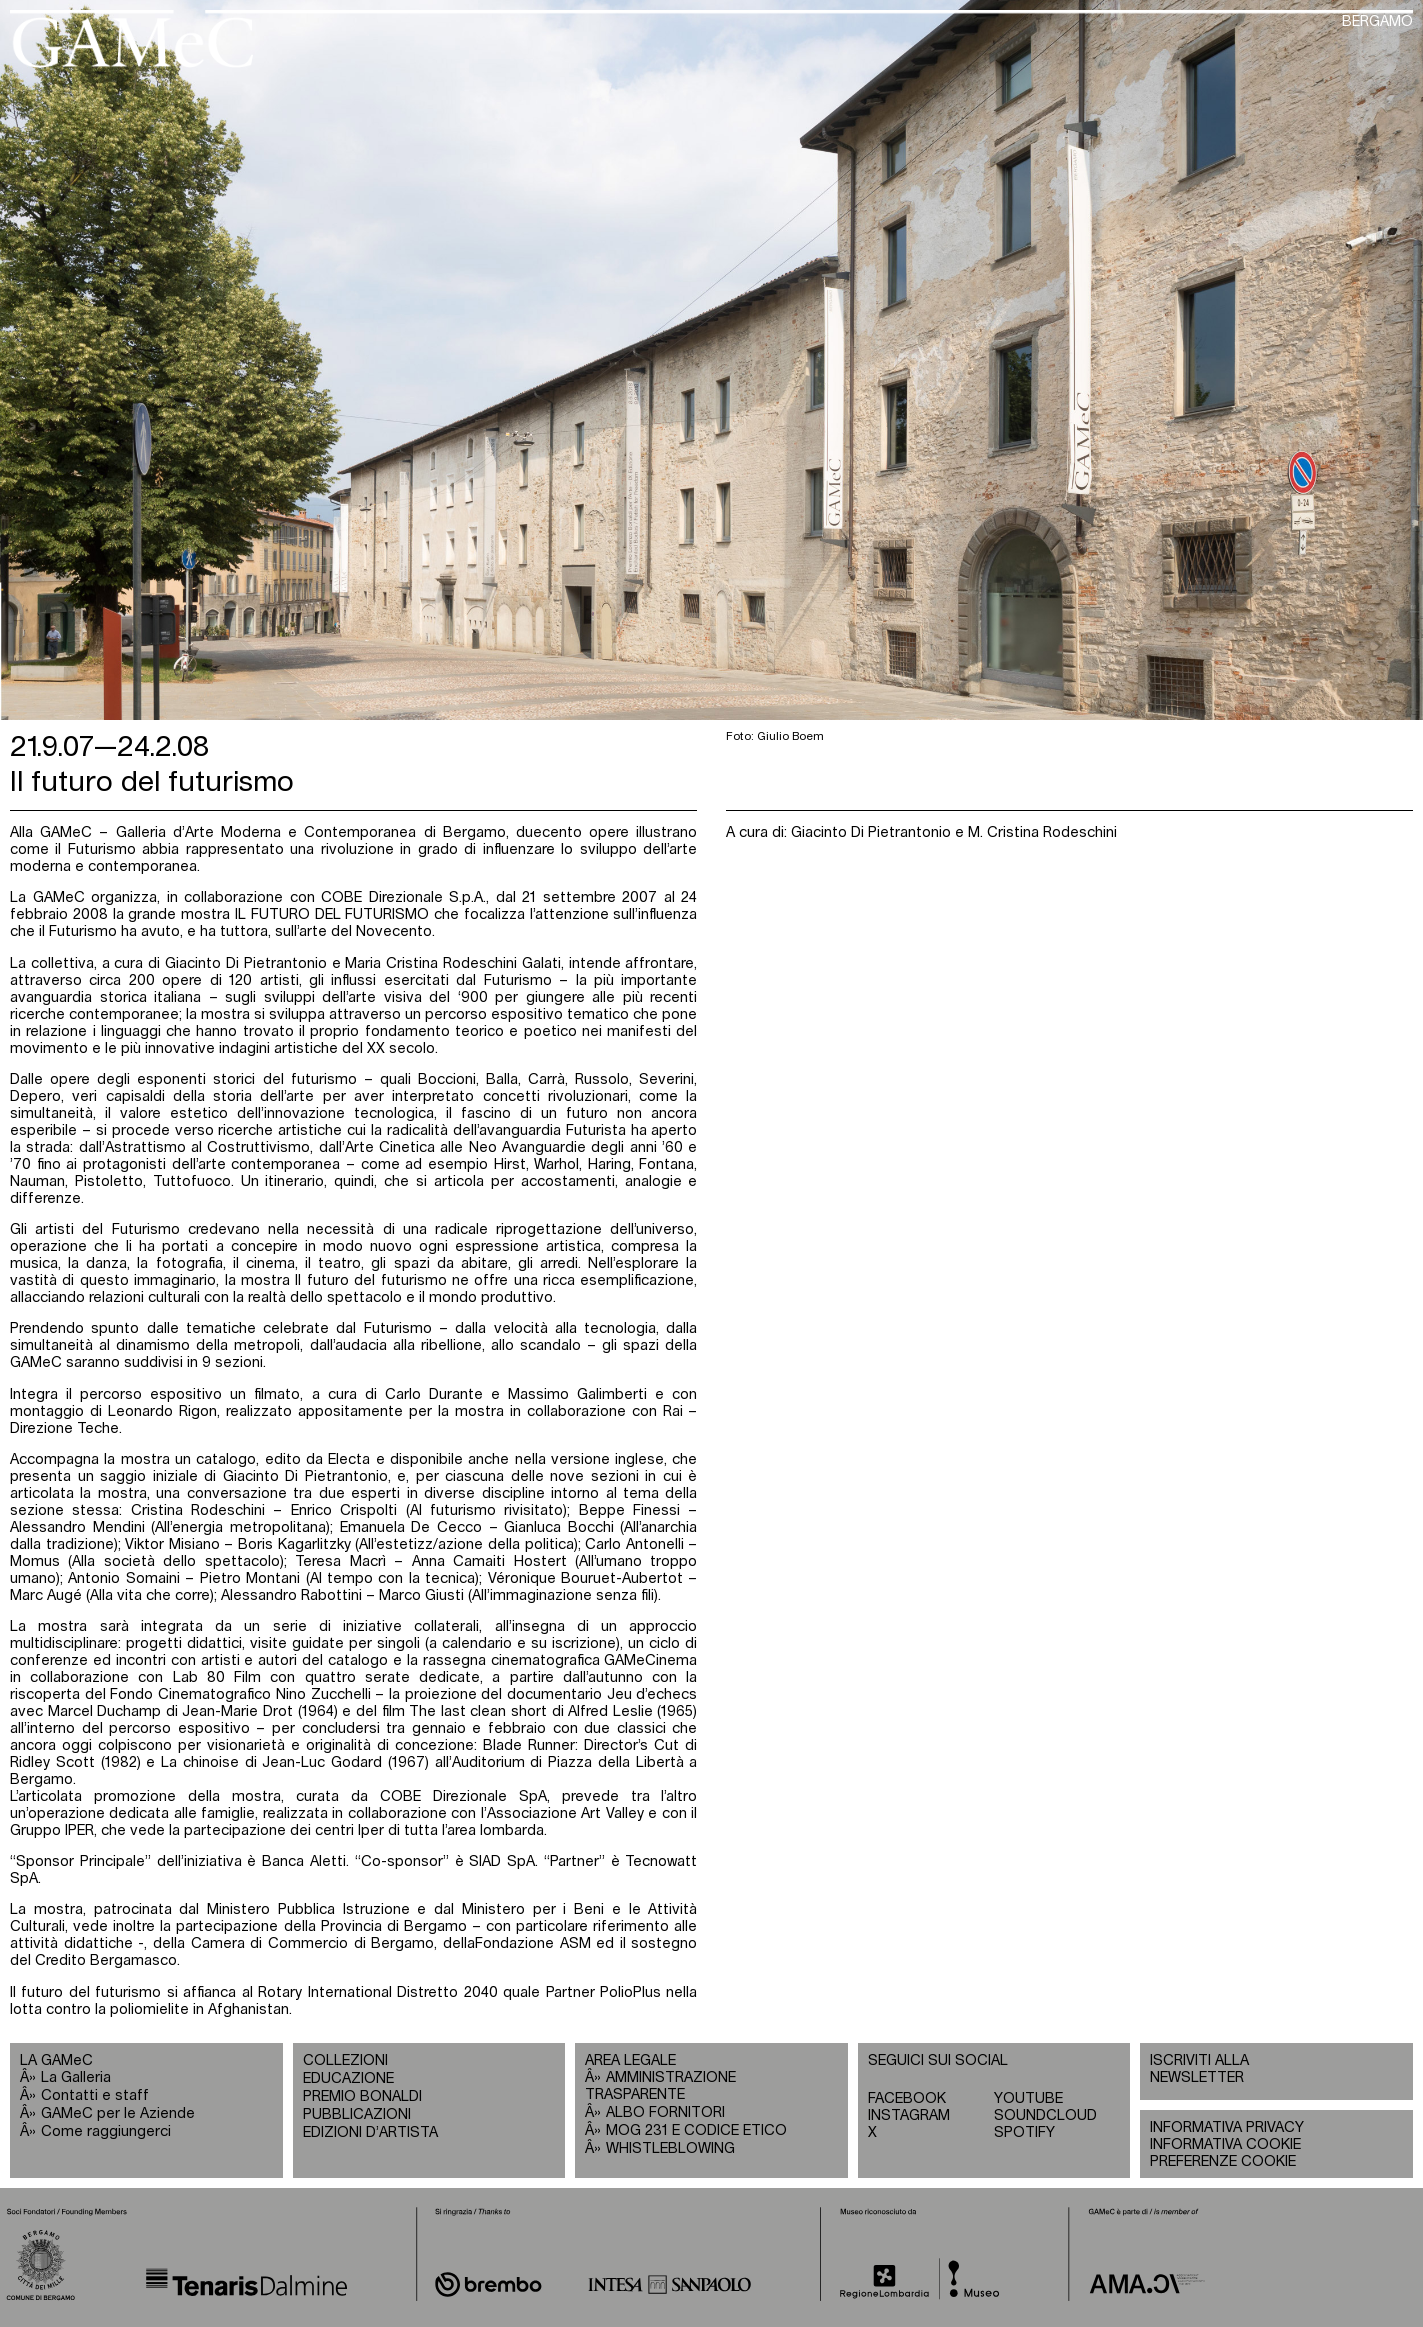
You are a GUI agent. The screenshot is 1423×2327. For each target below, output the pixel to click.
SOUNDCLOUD (1045, 2116)
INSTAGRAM (909, 2116)
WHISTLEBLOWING (670, 2149)
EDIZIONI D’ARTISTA (370, 2133)
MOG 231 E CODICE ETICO (696, 2131)
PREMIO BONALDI (362, 2097)
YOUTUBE (1028, 2099)
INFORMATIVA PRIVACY (1227, 2128)
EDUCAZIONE (348, 2079)
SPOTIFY (1024, 2133)
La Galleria (76, 2078)
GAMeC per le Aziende (118, 2114)
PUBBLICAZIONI (357, 2115)
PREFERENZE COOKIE (1223, 2162)
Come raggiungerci (106, 2132)
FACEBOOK (907, 2099)
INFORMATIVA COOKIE (1225, 2145)
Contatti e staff (95, 2096)
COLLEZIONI (345, 2061)
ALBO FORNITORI (665, 2113)
